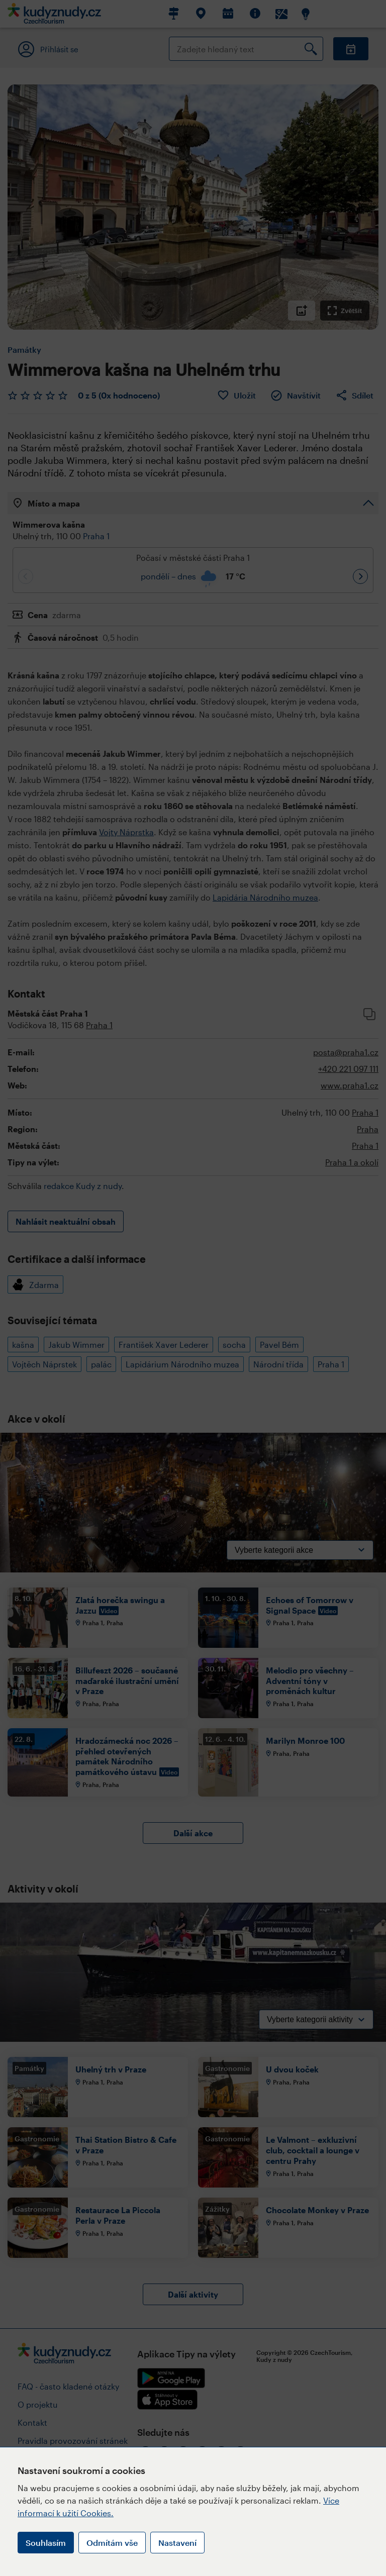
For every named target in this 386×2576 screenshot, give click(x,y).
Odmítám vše (112, 2542)
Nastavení (177, 2542)
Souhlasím (46, 2542)
